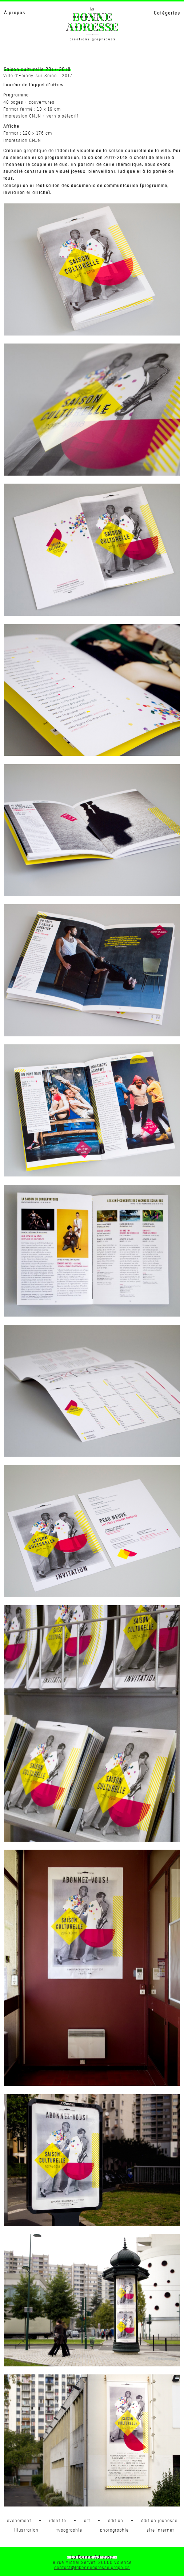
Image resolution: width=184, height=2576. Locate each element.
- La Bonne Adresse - (92, 2557)
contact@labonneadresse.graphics (92, 2567)
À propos (14, 12)
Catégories (167, 13)
